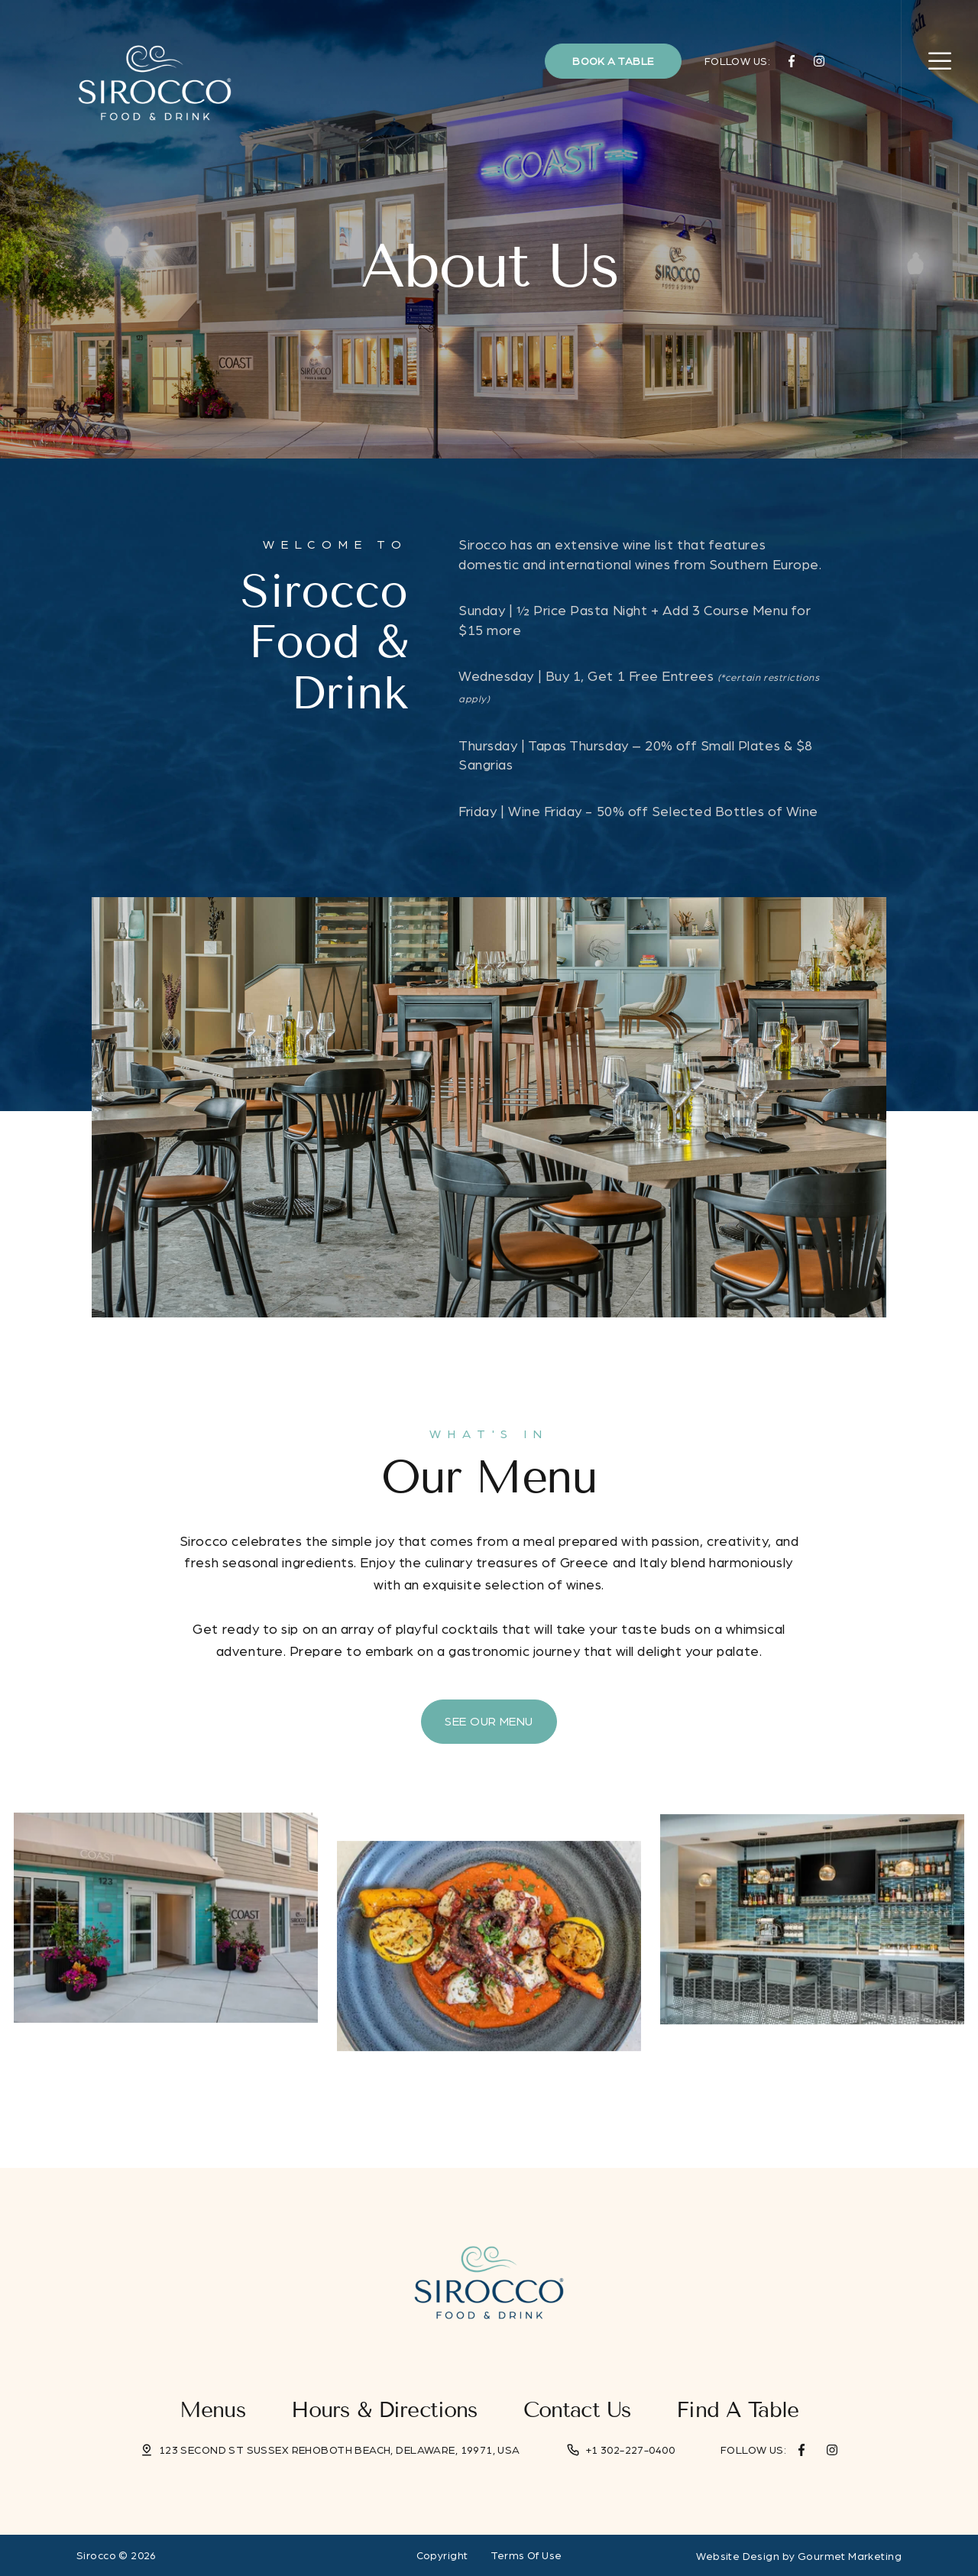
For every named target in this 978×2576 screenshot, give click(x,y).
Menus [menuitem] (212, 2409)
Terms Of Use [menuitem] (526, 2554)
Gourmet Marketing (850, 2555)
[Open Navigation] (940, 60)
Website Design (737, 2555)
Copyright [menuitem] (442, 2554)
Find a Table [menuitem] (737, 2409)
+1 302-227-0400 (630, 2449)
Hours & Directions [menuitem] (384, 2409)
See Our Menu (489, 1721)
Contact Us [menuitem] (577, 2409)
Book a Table (613, 60)
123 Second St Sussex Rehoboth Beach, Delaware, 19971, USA (339, 2449)
